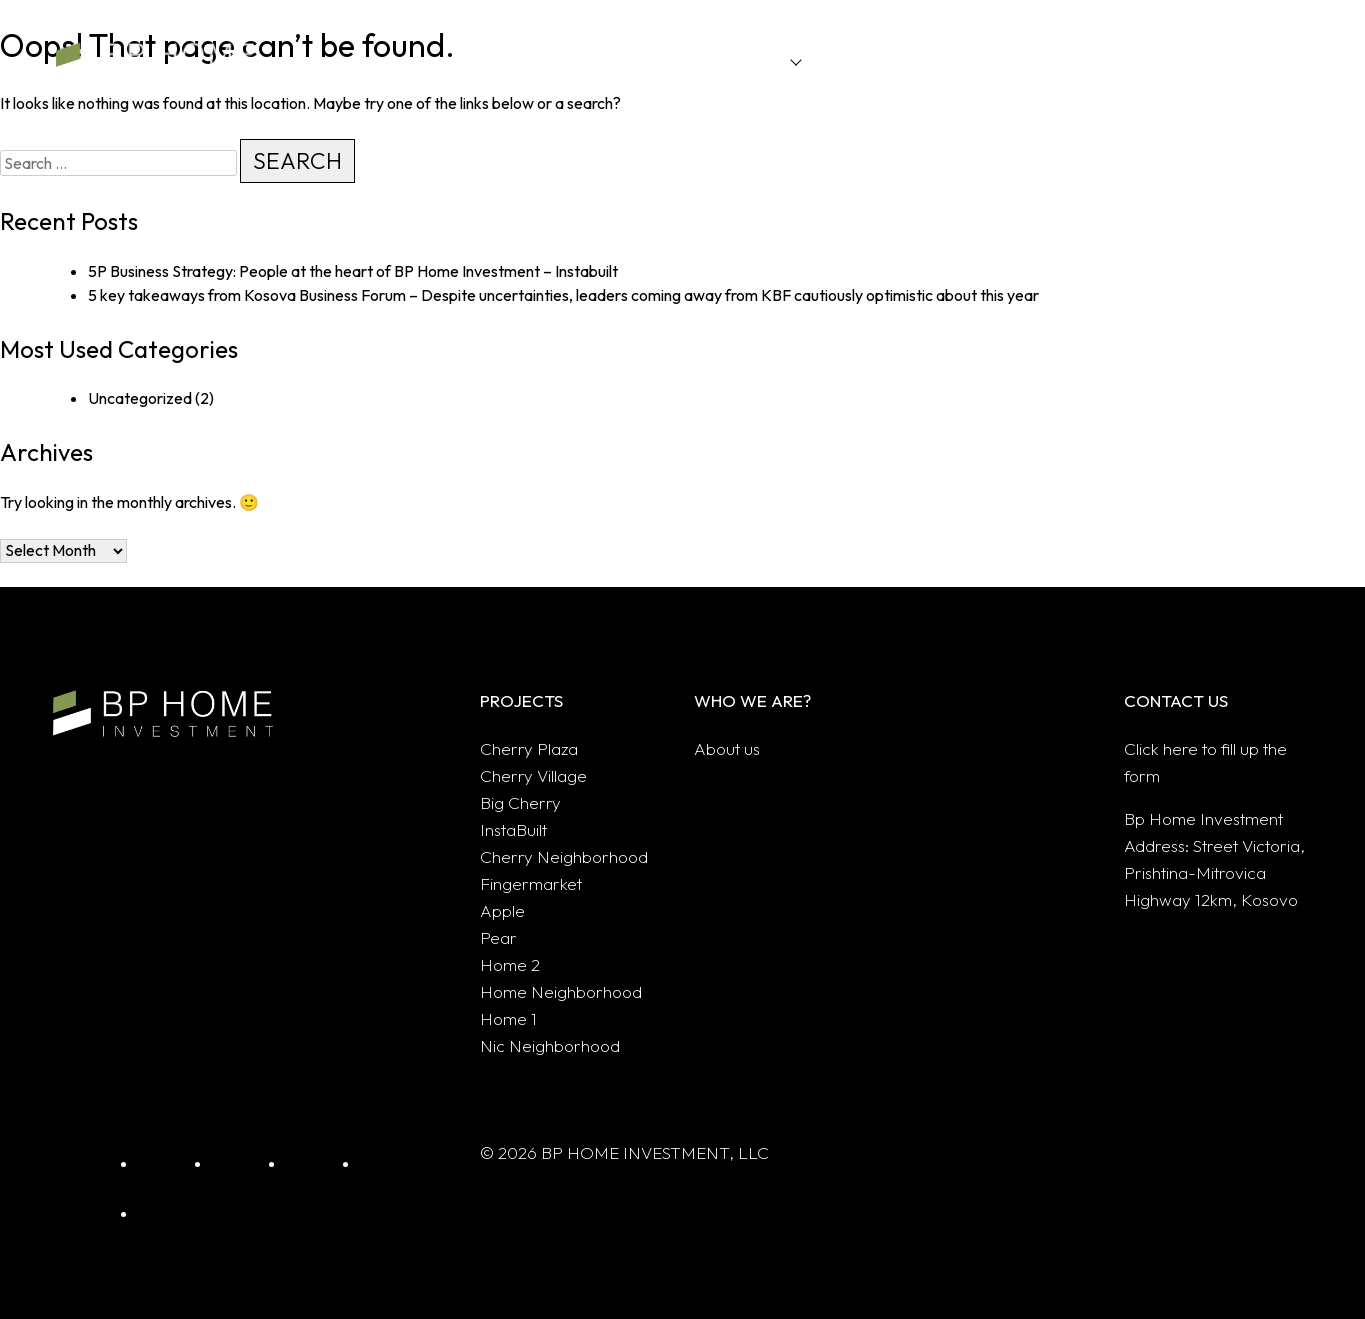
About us (1123, 60)
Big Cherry (520, 802)
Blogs (1037, 60)
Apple (502, 910)
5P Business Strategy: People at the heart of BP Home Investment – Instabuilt (353, 271)
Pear (498, 937)
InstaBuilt (513, 829)
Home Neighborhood (561, 991)
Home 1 (508, 1018)
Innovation (856, 60)
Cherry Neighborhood (564, 856)
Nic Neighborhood (550, 1045)
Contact (1218, 60)
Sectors (955, 60)
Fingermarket (531, 883)
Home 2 (510, 964)
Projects (755, 60)
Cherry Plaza (529, 748)
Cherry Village (533, 775)
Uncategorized (140, 398)
